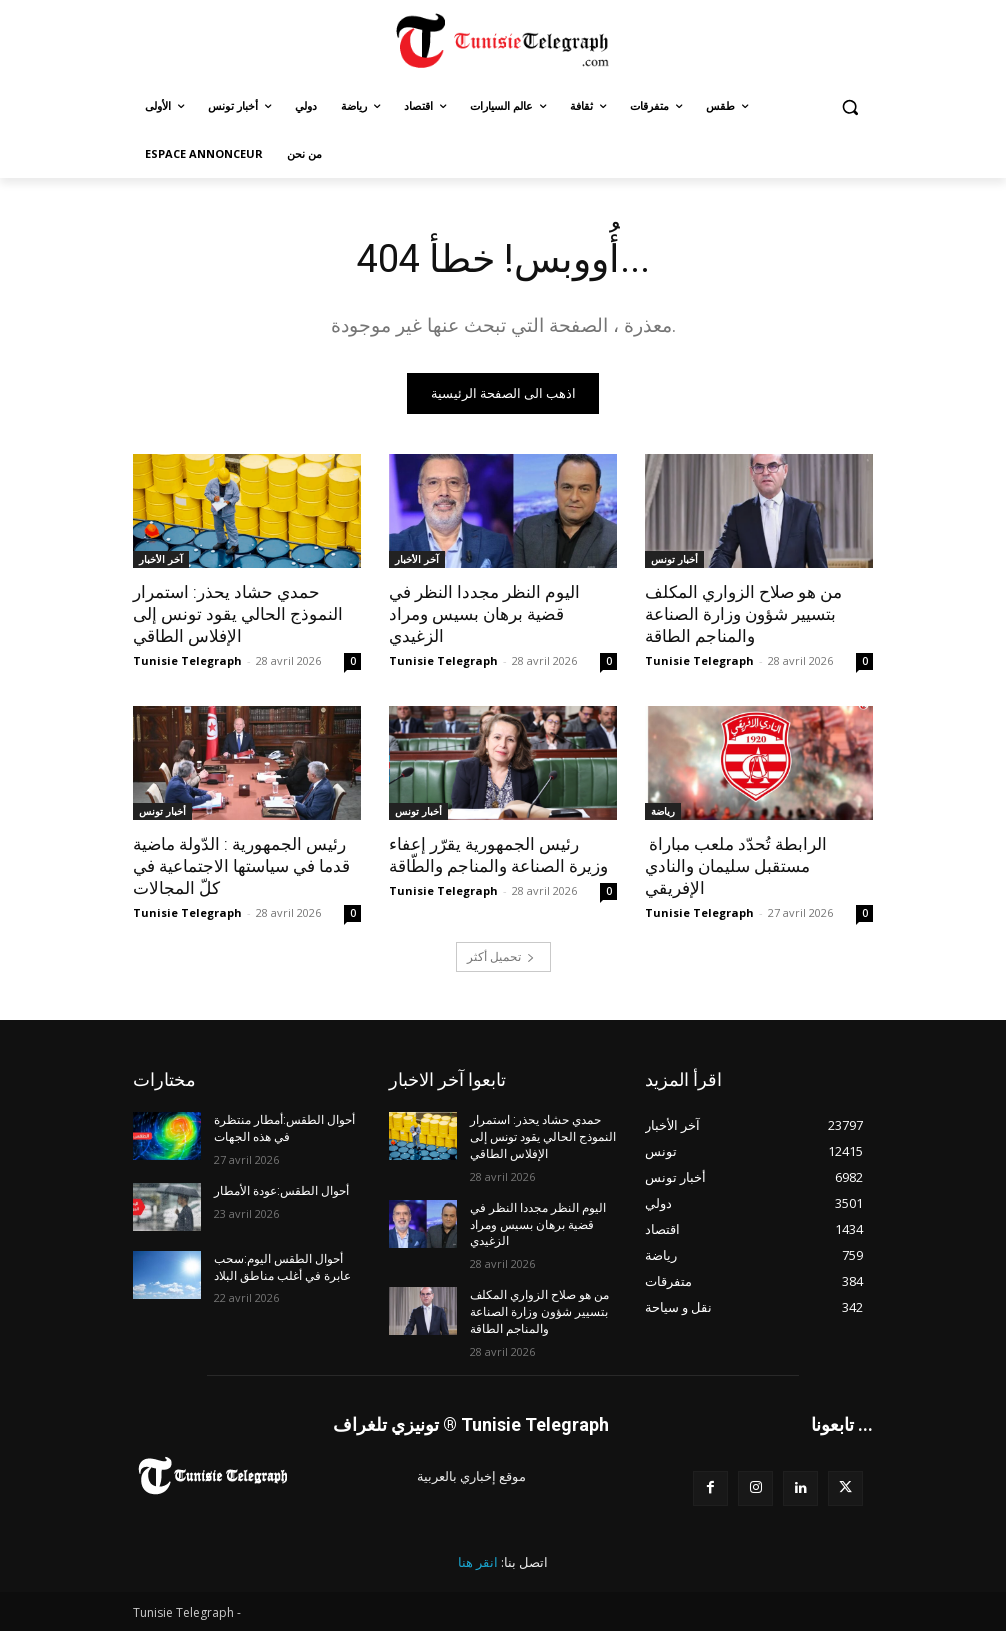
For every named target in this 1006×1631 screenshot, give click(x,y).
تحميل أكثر (501, 956)
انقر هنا (478, 1562)
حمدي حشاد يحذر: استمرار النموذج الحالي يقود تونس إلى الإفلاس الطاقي (238, 614)
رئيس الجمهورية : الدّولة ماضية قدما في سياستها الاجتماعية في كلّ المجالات (241, 866)
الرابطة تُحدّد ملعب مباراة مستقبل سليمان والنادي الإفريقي (736, 866)
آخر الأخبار (161, 559)
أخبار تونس (674, 559)
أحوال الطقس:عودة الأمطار (281, 1191)
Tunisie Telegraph (187, 660)
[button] (849, 106)
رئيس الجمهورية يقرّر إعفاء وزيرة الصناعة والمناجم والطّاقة (498, 855)
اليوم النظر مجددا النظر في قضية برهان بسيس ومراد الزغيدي (484, 614)
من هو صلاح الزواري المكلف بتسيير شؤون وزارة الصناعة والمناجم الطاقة (743, 614)
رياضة (663, 811)
